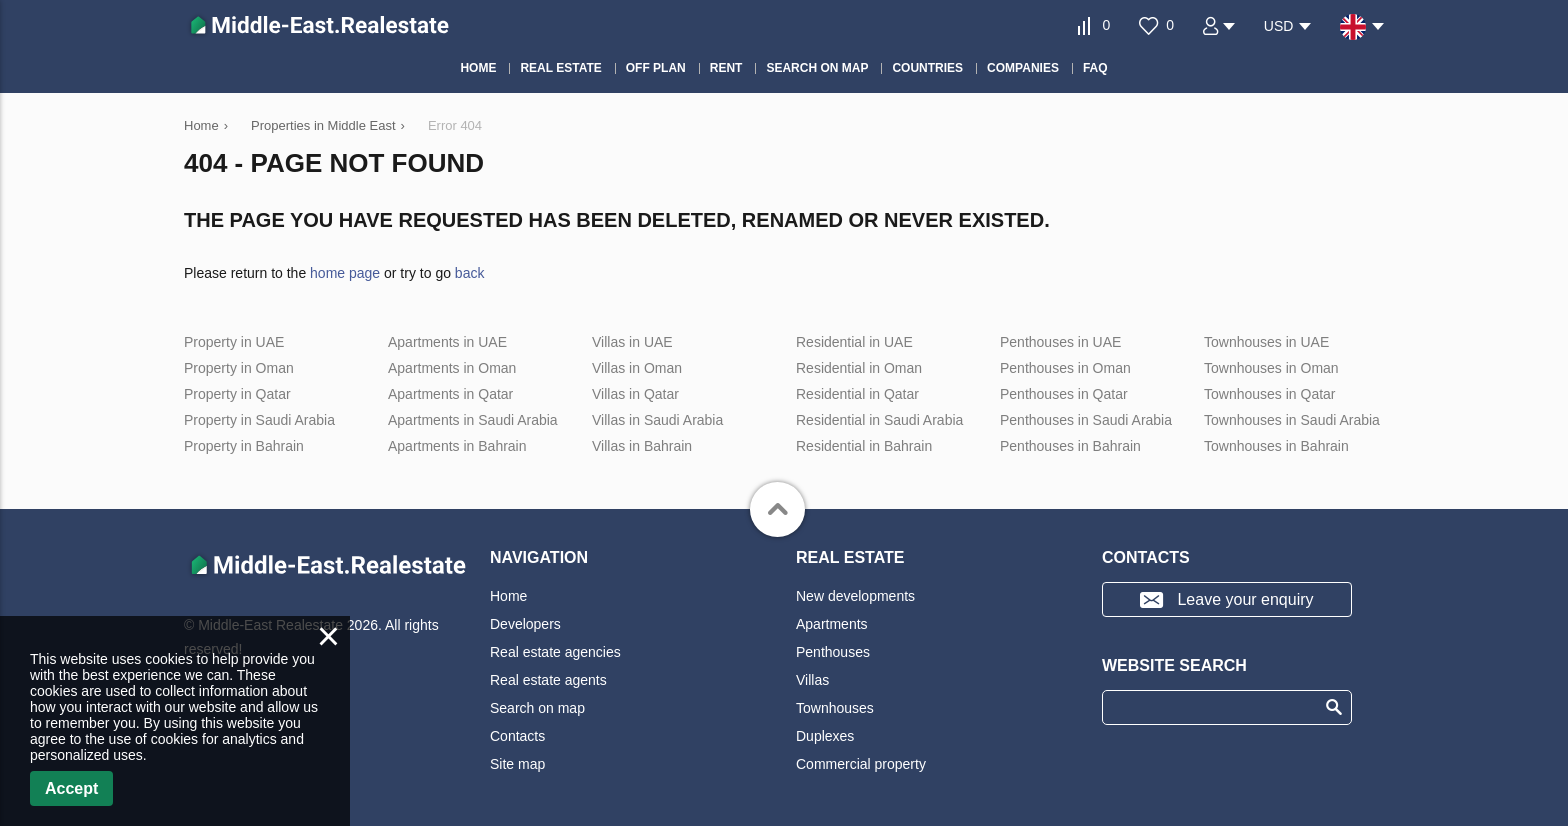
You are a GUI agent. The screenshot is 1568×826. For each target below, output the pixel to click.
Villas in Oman (637, 368)
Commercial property (861, 764)
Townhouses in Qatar (1270, 394)
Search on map (537, 708)
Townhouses (835, 708)
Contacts (517, 736)
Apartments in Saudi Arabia (473, 420)
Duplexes (825, 736)
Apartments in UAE (447, 342)
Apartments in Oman (452, 368)
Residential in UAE (854, 342)
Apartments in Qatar (450, 394)
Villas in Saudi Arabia (657, 420)
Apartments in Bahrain (457, 446)
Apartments (832, 624)
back (470, 273)
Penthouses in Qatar (1064, 394)
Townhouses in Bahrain (1276, 446)
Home (508, 596)
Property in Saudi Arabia (259, 420)
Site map (517, 764)
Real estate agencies (555, 652)
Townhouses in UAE (1266, 342)
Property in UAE (234, 342)
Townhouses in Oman (1271, 368)
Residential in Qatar (857, 394)
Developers (525, 624)
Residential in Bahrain (864, 446)
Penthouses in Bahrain (1070, 446)
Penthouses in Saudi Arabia (1086, 420)
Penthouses (833, 652)
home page (345, 273)
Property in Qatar (237, 394)
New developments (855, 596)
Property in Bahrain (244, 446)
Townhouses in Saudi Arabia (1292, 420)
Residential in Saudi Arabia (879, 420)
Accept (71, 788)
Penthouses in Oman (1065, 368)
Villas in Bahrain (642, 446)
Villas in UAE (632, 342)
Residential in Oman (859, 368)
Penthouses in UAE (1060, 342)
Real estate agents (548, 680)
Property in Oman (239, 368)
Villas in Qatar (635, 394)
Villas (812, 680)
